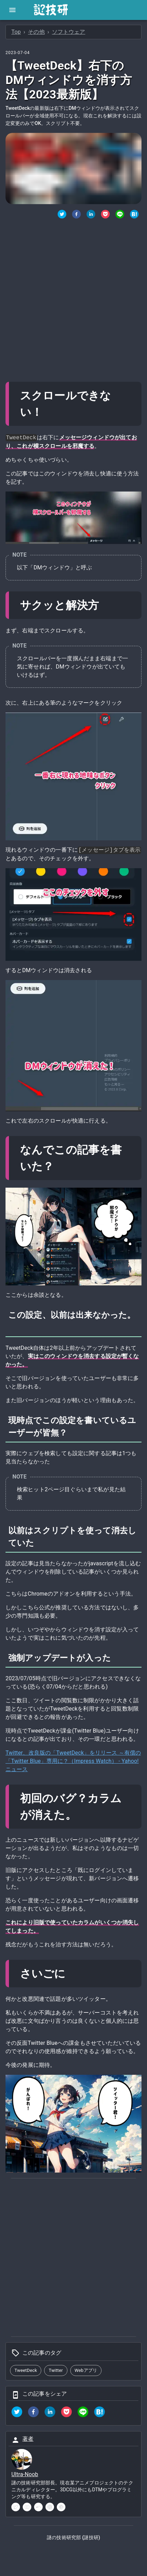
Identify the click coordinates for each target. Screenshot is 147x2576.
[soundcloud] (38, 2507)
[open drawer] (12, 10)
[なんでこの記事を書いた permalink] (59, 1166)
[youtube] (27, 2507)
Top (16, 32)
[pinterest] (61, 2507)
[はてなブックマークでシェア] (134, 215)
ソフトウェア (68, 32)
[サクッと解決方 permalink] (105, 605)
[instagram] (49, 2507)
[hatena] (99, 2413)
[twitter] (61, 215)
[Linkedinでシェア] (90, 215)
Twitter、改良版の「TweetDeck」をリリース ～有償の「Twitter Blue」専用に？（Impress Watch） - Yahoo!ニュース (73, 1761)
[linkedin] (49, 2413)
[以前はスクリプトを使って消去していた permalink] (40, 1543)
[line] (82, 2413)
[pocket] (66, 2413)
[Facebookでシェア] (76, 215)
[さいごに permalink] (72, 1973)
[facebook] (33, 2413)
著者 (27, 2439)
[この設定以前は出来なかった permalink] (14, 1327)
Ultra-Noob (24, 2474)
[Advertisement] (73, 297)
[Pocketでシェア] (105, 215)
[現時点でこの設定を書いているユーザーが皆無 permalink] (73, 1433)
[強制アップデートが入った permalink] (117, 1658)
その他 (36, 32)
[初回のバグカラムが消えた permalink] (82, 1815)
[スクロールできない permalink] (48, 412)
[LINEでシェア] (119, 215)
